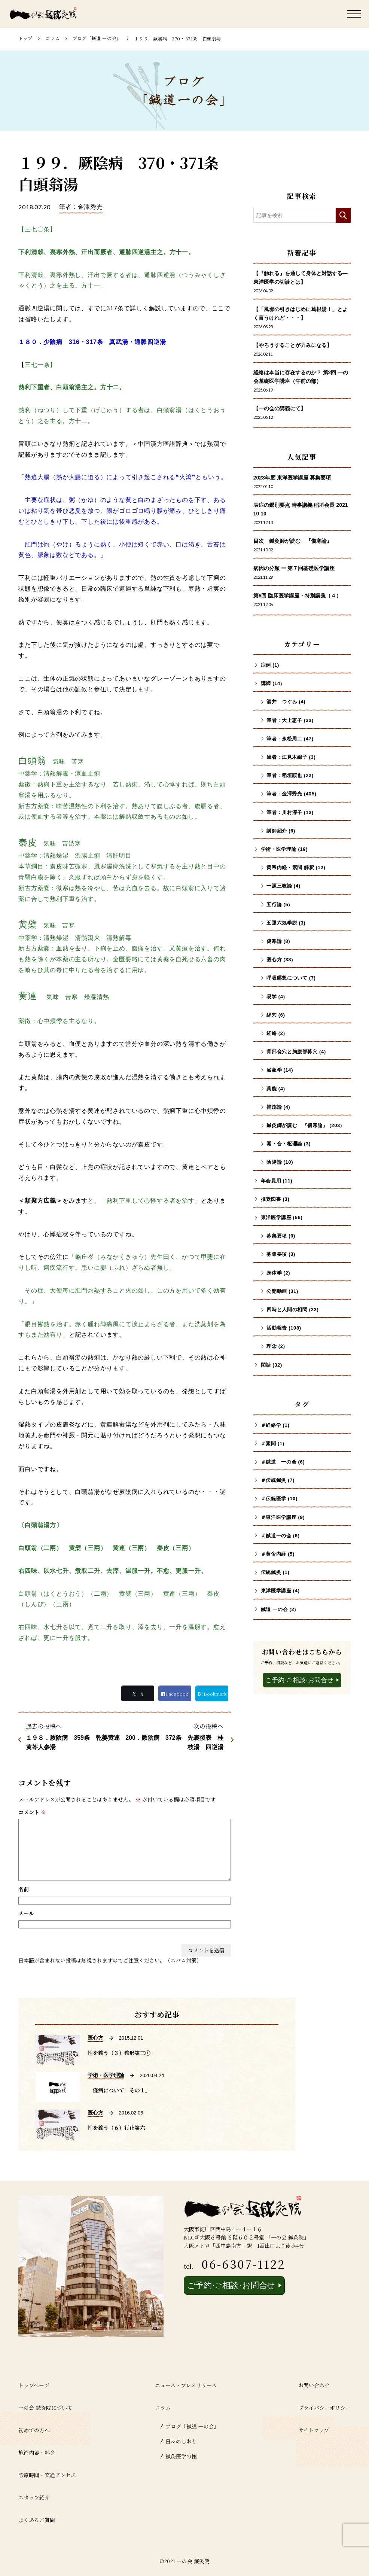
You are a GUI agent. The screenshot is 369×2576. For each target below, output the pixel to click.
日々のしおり (181, 2441)
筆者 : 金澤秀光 (81, 207)
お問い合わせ (314, 2385)
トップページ (33, 2385)
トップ (25, 38)
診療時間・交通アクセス (47, 2475)
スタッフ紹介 (34, 2497)
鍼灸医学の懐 (181, 2456)
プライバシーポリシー (324, 2407)
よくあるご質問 (36, 2520)
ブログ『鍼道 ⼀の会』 (192, 2426)
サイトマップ (313, 2430)
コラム (53, 38)
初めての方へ (34, 2430)
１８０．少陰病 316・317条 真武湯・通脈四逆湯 (92, 342)
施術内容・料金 (36, 2452)
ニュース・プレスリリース (186, 2385)
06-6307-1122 (243, 2264)
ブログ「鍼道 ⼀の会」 (97, 38)
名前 (23, 1889)
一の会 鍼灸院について (45, 2407)
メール (26, 1913)
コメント (32, 1812)
